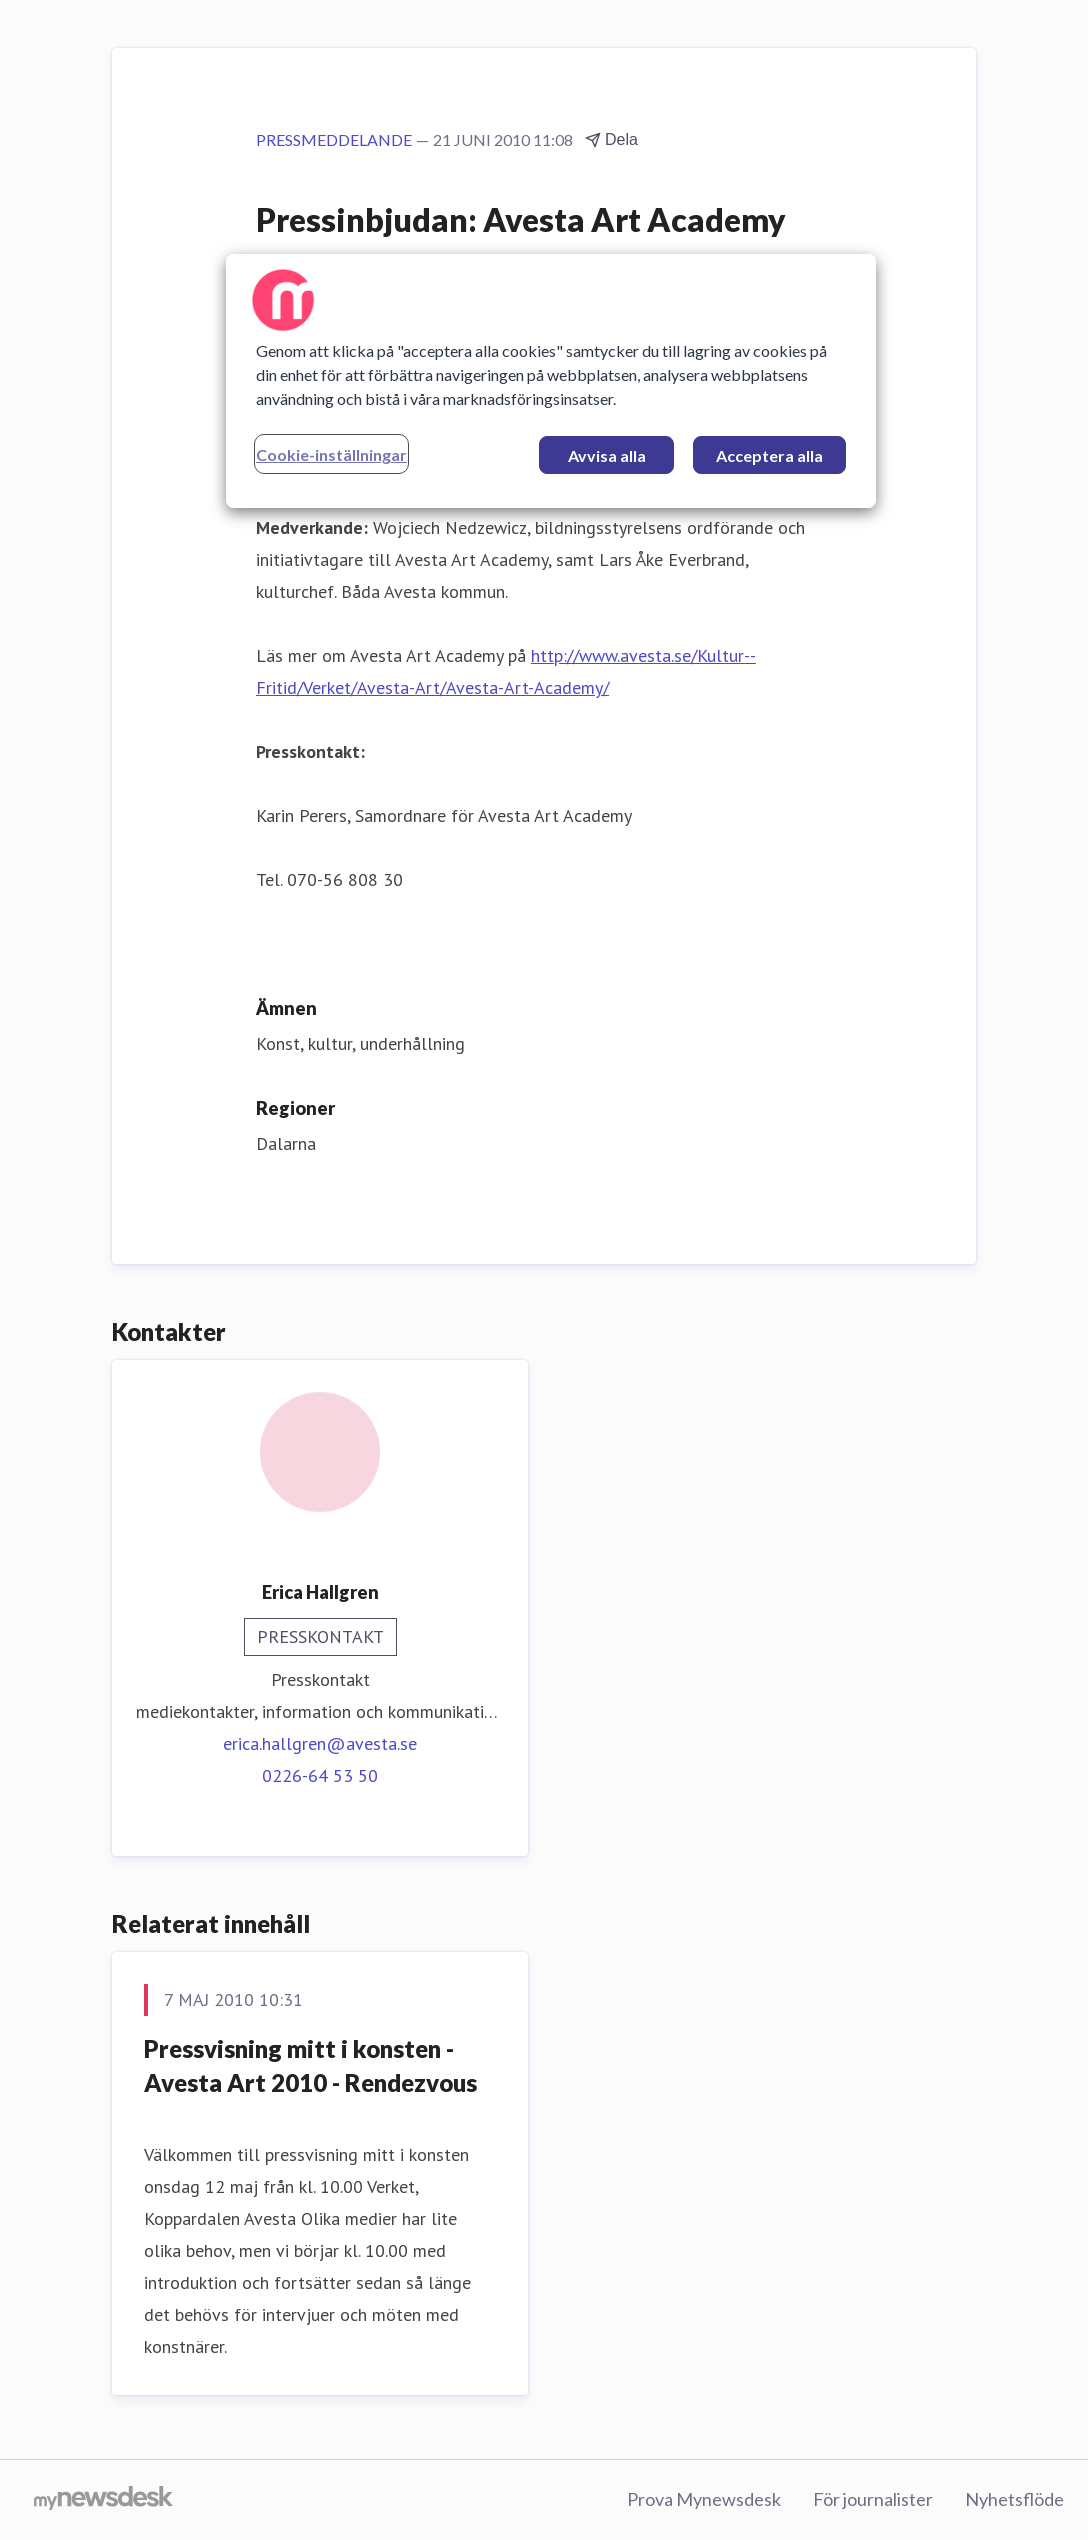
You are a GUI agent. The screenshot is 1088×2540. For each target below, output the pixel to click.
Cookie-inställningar (331, 454)
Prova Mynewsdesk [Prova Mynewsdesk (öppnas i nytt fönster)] (704, 2499)
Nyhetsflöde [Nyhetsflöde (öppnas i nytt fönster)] (1014, 2499)
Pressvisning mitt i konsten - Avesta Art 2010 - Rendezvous (310, 2065)
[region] (551, 381)
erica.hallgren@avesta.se (320, 1743)
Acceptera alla (769, 455)
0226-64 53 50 (320, 1775)
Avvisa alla (607, 455)
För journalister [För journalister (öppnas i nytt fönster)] (873, 2499)
